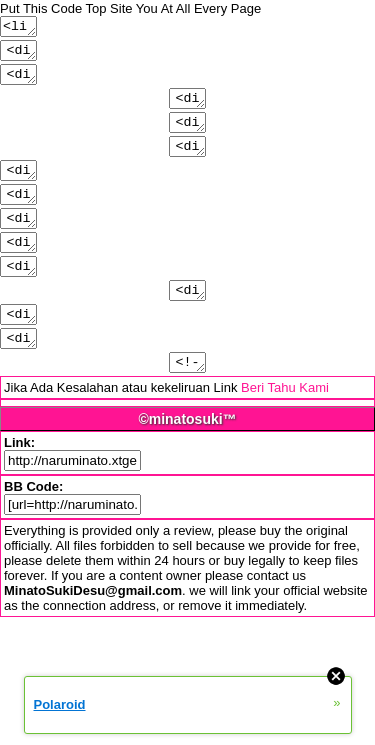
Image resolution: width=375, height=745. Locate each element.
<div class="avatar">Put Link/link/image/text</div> (19, 271)
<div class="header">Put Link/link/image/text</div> (19, 82)
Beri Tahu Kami (285, 432)
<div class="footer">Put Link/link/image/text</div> (19, 190)
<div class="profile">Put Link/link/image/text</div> (187, 325)
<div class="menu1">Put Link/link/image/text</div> (187, 109)
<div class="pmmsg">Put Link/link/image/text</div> (19, 379)
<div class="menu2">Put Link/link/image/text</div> (187, 136)
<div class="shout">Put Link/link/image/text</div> (19, 217)
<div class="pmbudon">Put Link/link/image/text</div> (19, 298)
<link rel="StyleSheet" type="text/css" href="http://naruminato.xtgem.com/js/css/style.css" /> (19, 28)
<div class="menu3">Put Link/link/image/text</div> (187, 163)
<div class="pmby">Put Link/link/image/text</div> (19, 352)
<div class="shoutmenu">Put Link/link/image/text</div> (19, 244)
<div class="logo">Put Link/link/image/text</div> (19, 55)
